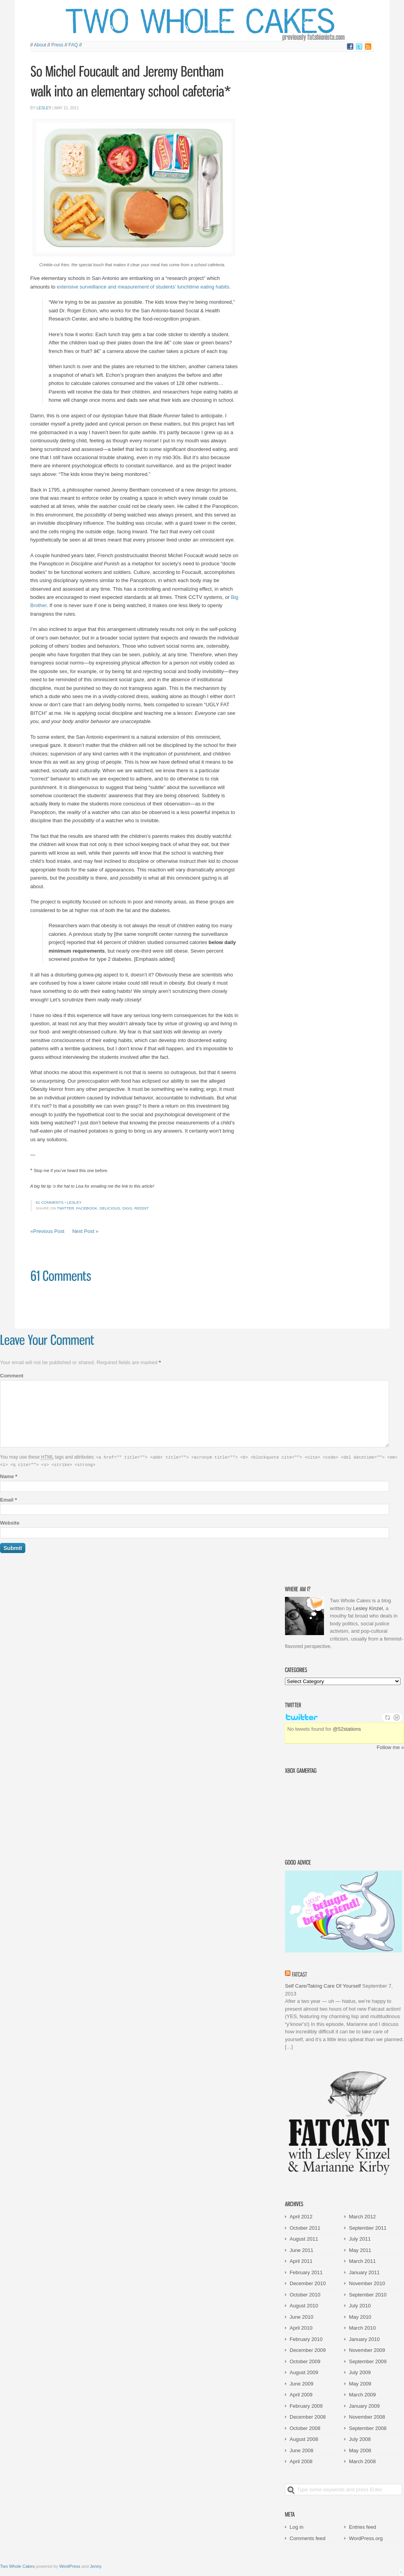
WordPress (69, 2565)
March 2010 (362, 2327)
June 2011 (301, 2249)
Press (58, 45)
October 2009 (305, 2361)
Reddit (141, 1208)
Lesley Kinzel (368, 1607)
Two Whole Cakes (17, 2565)
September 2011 (367, 2227)
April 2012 (301, 2216)
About (40, 45)
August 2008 (304, 2438)
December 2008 (308, 2416)
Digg (127, 1208)
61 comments (50, 1202)
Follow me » (390, 1746)
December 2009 (308, 2349)
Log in (296, 2526)
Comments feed (308, 2537)
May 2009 (360, 2383)
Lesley (43, 108)
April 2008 (301, 2461)
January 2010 (364, 2338)
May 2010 (360, 2316)
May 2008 (360, 2450)
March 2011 (362, 2260)
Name (8, 1476)
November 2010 (367, 2283)
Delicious (110, 1208)
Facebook (86, 1208)
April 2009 (301, 2394)
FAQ (73, 45)
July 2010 (360, 2305)
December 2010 (308, 2283)
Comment (11, 1376)
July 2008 (360, 2438)
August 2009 (304, 2372)
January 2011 (364, 2272)
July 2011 (360, 2238)
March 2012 (362, 2216)
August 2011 (304, 2238)
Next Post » (85, 1231)
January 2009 (364, 2405)
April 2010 (301, 2327)
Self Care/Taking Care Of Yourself (323, 1985)
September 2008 (367, 2427)
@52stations (347, 1728)
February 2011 (306, 2272)
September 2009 (367, 2361)
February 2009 (306, 2405)
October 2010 (305, 2294)
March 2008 (362, 2461)
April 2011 (301, 2260)
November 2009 (367, 2349)
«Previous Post (47, 1231)
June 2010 (301, 2316)
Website (10, 1522)
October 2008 (305, 2427)
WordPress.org (366, 2537)
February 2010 (306, 2338)
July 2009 (360, 2372)
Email (8, 1499)
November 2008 (367, 2416)
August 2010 (304, 2305)
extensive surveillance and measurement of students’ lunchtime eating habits (143, 287)
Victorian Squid (325, 1812)
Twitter (65, 1208)
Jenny (95, 2565)
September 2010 (367, 2294)
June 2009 (301, 2383)
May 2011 (360, 2249)
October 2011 (305, 2227)
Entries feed (362, 2526)
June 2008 (301, 2450)
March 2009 (362, 2394)
